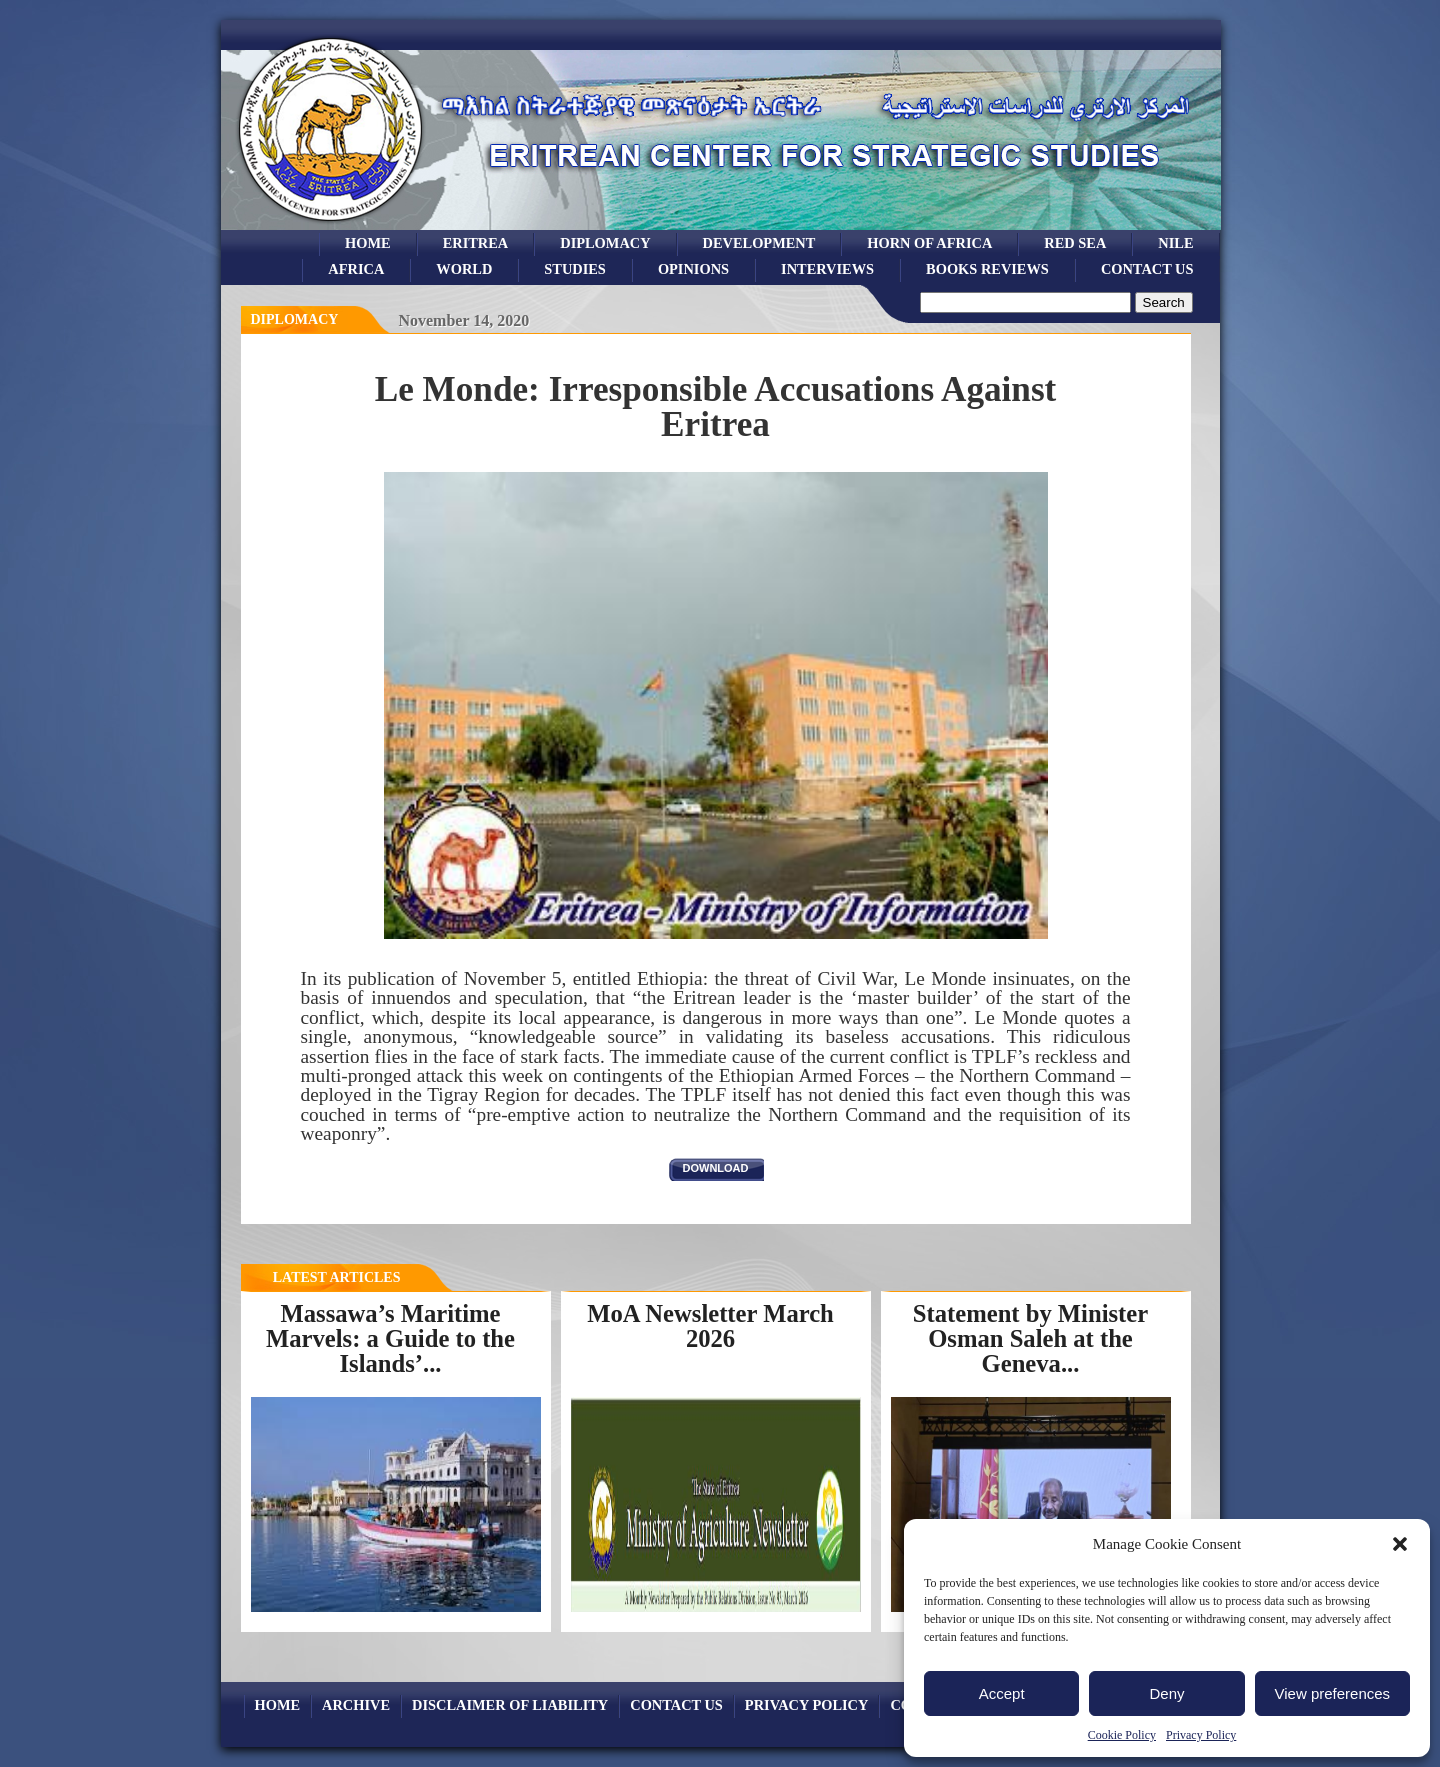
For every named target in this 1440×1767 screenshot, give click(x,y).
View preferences (1333, 1693)
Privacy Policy (1201, 1735)
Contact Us (1147, 269)
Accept (1002, 1693)
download (716, 1168)
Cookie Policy (1122, 1735)
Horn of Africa (929, 243)
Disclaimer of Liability (510, 1705)
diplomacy (295, 319)
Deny (1166, 1693)
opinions (693, 269)
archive (356, 1705)
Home (368, 243)
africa (356, 269)
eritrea (476, 243)
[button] (1400, 1544)
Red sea (1075, 243)
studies (575, 269)
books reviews (987, 269)
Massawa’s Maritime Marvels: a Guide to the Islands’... (390, 1338)
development (759, 243)
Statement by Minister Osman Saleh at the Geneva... (1030, 1338)
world (464, 269)
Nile (1175, 243)
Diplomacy (605, 243)
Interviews (827, 269)
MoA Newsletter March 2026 (710, 1326)
